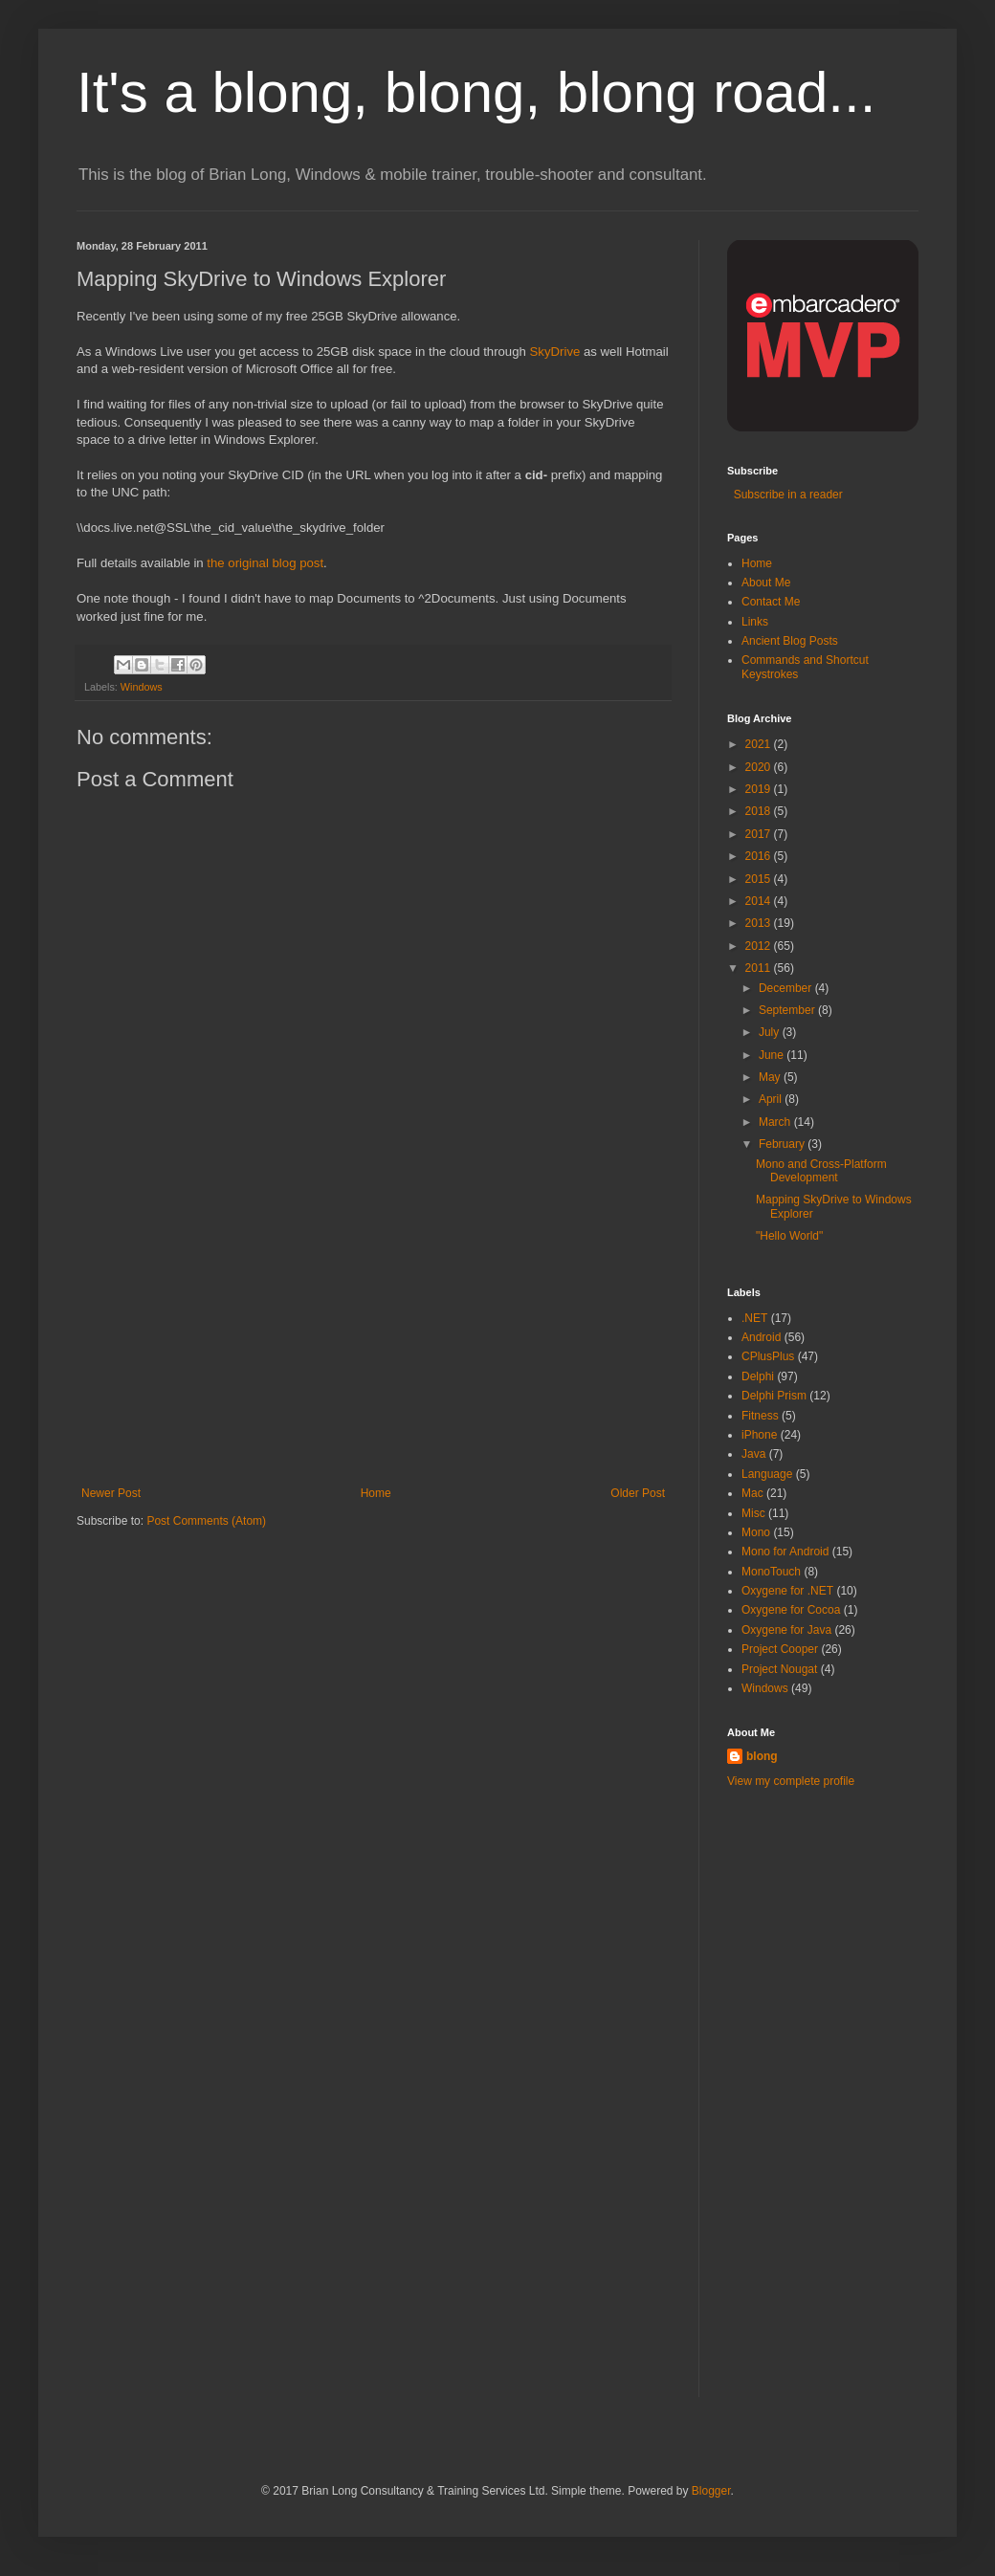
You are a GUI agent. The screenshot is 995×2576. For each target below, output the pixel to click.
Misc (753, 1513)
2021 (759, 744)
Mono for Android (785, 1551)
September (788, 1010)
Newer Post (111, 1493)
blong (762, 1756)
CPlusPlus (767, 1356)
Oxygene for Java (786, 1630)
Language (766, 1474)
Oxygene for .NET (787, 1590)
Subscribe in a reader (785, 494)
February (783, 1144)
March (776, 1122)
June (772, 1055)
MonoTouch (771, 1571)
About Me (765, 582)
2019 (759, 789)
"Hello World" (789, 1236)
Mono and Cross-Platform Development (821, 1170)
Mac (752, 1493)
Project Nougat (779, 1669)
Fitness (760, 1415)
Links (754, 621)
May (771, 1077)
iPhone (759, 1435)
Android (761, 1337)
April (772, 1099)
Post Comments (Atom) (206, 1521)
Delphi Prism (774, 1395)
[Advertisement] (373, 1343)
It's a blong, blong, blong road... (476, 92)
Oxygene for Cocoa (790, 1610)
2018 (759, 811)
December (787, 988)
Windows (142, 687)
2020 (759, 767)
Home (376, 1493)
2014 (759, 901)
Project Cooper (779, 1649)
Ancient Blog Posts (789, 641)
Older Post (637, 1493)
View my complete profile (790, 1781)
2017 (759, 834)
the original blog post (265, 563)
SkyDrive (555, 351)
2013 (759, 923)
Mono (755, 1532)
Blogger (711, 2491)
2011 (759, 968)
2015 (759, 879)
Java (753, 1454)
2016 (759, 856)
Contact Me (770, 601)
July (771, 1032)
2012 (759, 946)
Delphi (757, 1376)
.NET (754, 1318)
